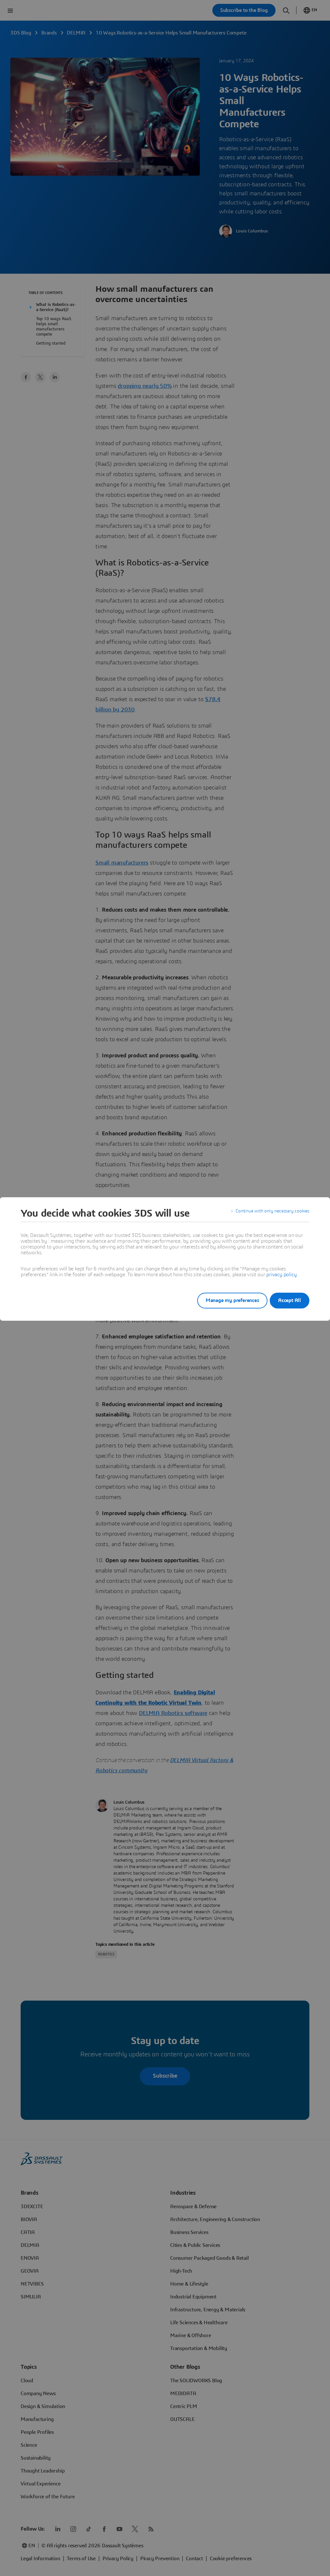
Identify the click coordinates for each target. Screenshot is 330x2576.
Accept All (289, 1300)
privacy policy (281, 1274)
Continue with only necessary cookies (268, 1213)
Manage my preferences (224, 1300)
